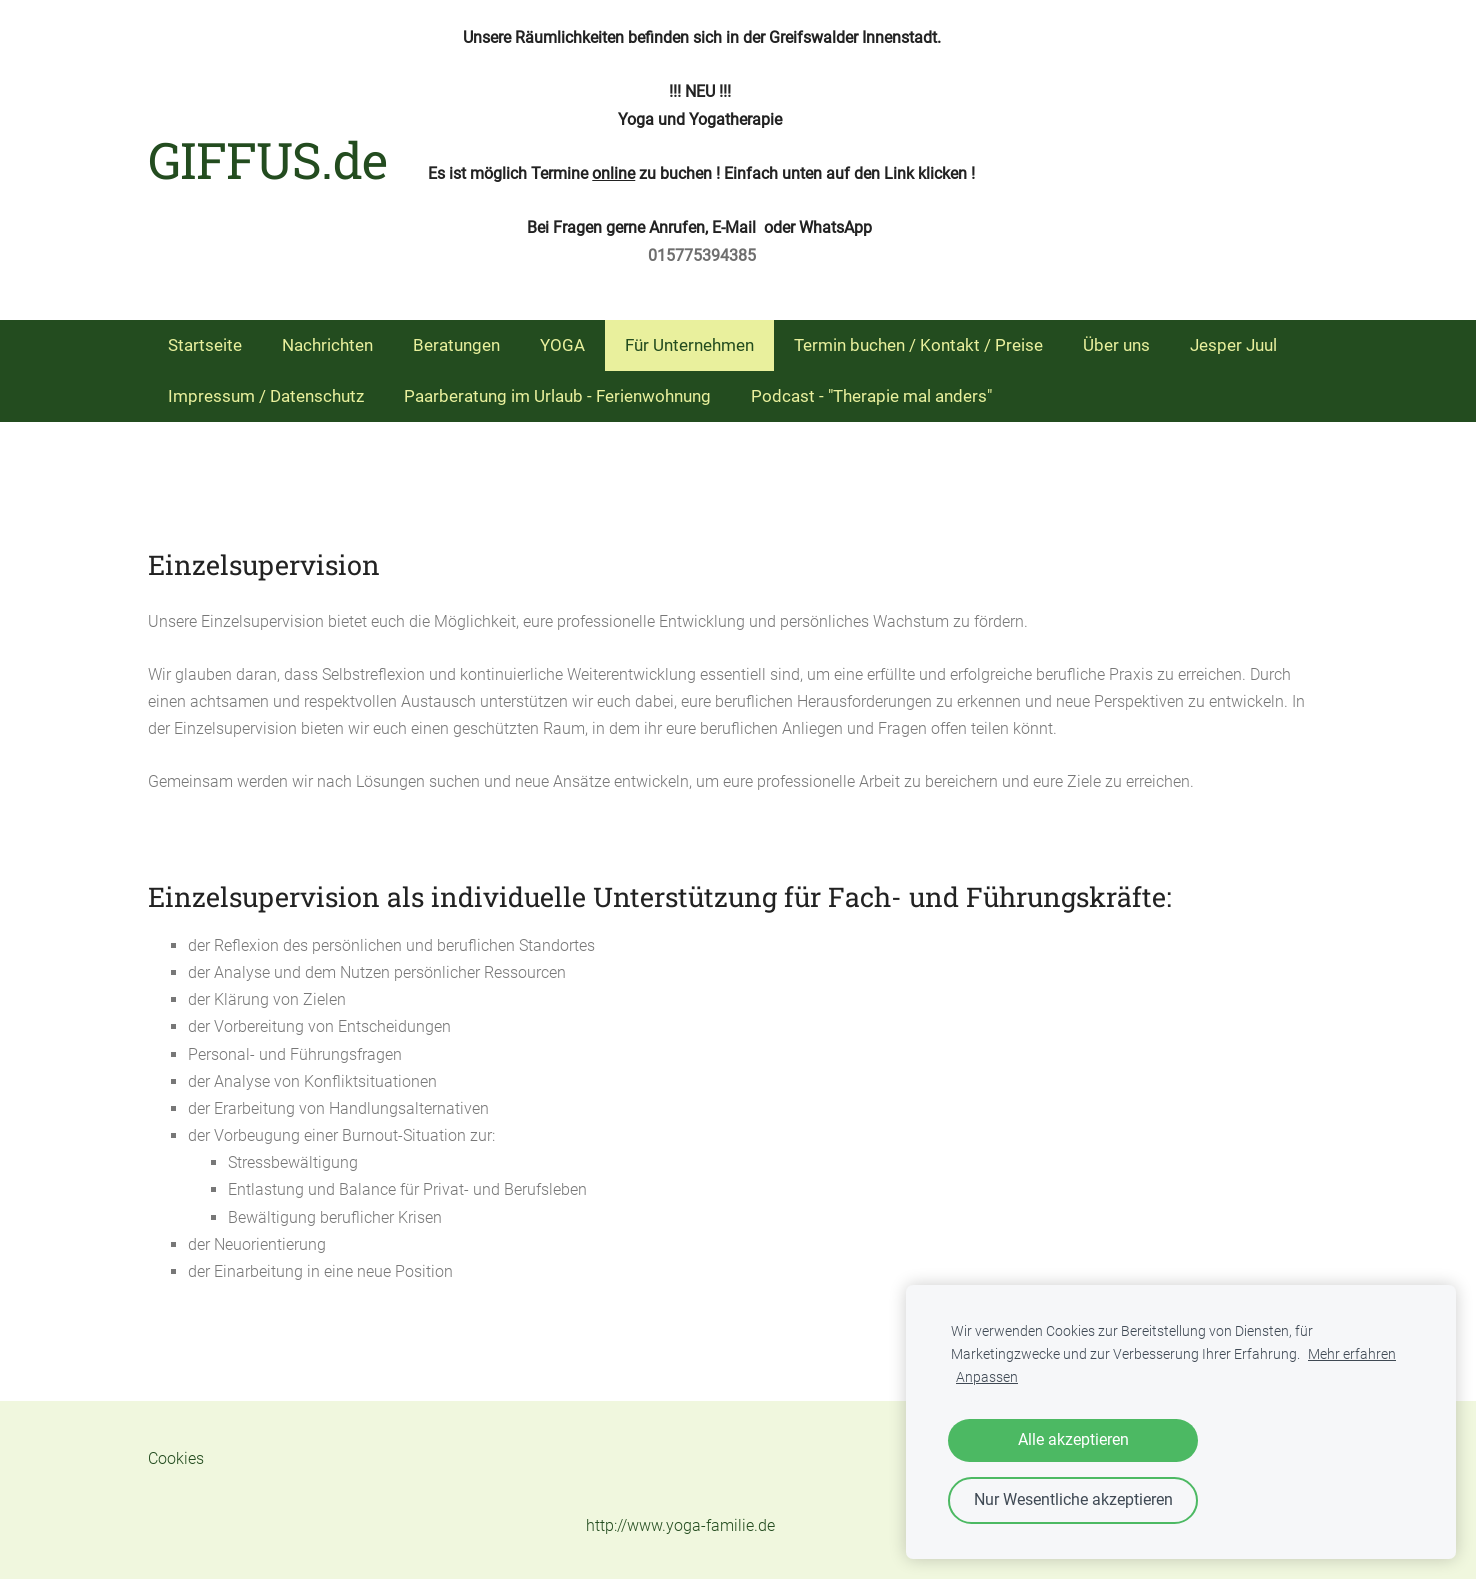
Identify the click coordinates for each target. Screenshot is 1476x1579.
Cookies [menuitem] (176, 1458)
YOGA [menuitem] (562, 345)
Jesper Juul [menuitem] (1233, 345)
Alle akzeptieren (1073, 1439)
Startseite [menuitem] (205, 345)
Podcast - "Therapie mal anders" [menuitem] (871, 396)
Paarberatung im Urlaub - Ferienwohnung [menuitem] (557, 396)
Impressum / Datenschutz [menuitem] (266, 396)
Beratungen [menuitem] (456, 345)
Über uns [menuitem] (1116, 345)
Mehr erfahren (1352, 1354)
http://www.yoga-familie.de (680, 1525)
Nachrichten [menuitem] (327, 345)
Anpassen (987, 1377)
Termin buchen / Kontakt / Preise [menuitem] (918, 345)
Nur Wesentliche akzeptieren (1073, 1499)
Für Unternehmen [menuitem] (689, 345)
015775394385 (702, 255)
